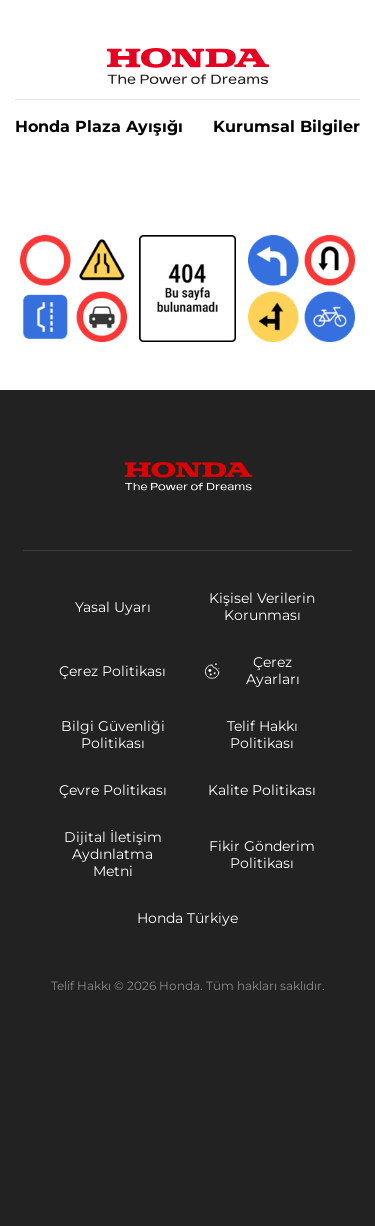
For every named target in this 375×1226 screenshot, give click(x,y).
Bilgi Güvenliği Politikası (113, 734)
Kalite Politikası (262, 790)
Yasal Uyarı (113, 607)
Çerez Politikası (112, 671)
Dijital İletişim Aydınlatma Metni (113, 854)
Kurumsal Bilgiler (286, 127)
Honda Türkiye (187, 918)
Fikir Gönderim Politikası (262, 854)
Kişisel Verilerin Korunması (262, 606)
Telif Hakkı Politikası (262, 734)
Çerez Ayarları (252, 670)
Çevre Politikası (113, 790)
